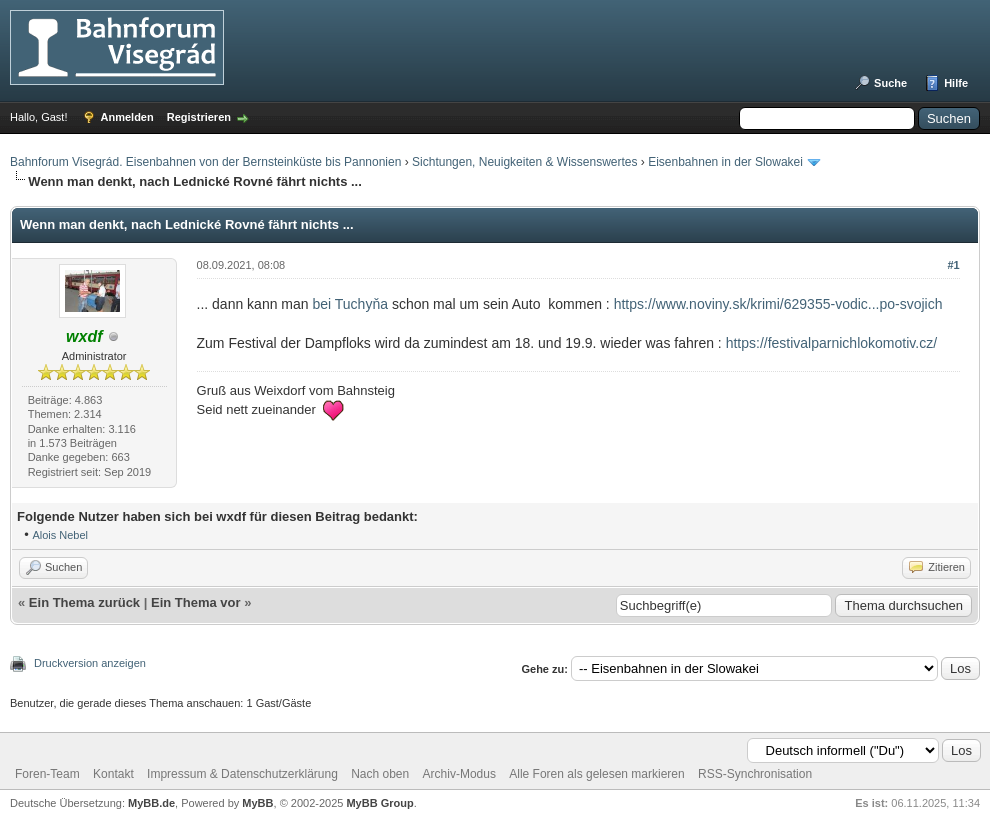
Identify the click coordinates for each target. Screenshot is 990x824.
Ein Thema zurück (84, 602)
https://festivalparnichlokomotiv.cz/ (831, 343)
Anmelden (127, 117)
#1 (953, 265)
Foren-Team (47, 774)
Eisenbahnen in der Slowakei (725, 162)
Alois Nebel (60, 535)
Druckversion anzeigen (90, 663)
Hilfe (956, 83)
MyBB (257, 803)
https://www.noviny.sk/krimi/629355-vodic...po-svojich (778, 304)
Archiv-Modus (459, 774)
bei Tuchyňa (351, 304)
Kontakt (113, 774)
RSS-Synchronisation (755, 774)
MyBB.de (151, 803)
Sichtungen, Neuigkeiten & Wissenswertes (524, 162)
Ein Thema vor (196, 602)
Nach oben (380, 774)
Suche (890, 83)
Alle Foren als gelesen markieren (596, 774)
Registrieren (199, 117)
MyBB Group (379, 803)
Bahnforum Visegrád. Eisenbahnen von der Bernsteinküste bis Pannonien (205, 162)
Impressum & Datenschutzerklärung (242, 774)
